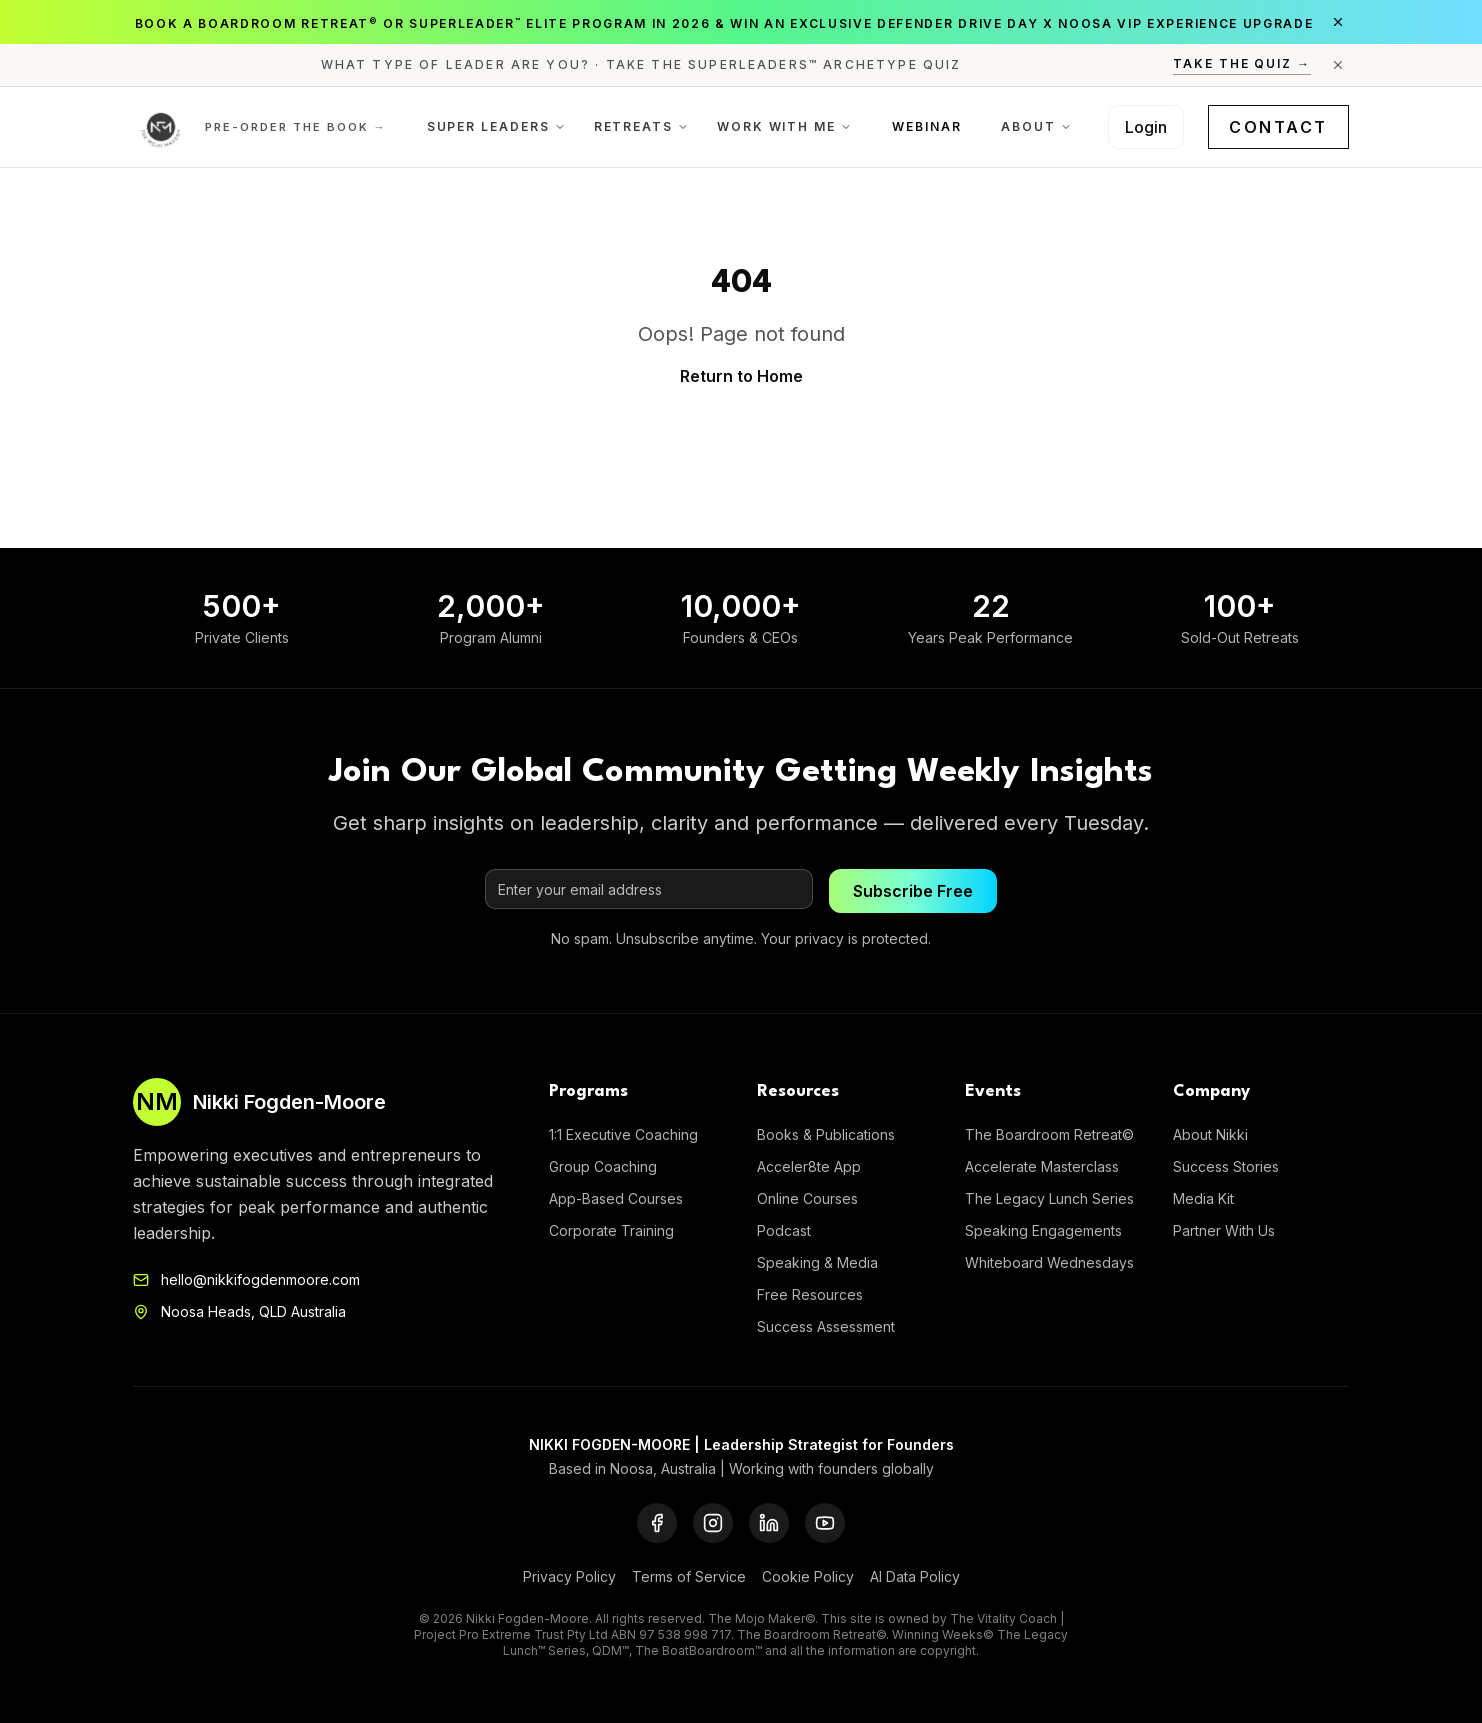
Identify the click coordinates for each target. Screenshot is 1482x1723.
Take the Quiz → (1242, 63)
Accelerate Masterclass (1042, 1166)
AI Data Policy (915, 1576)
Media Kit (1203, 1198)
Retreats (641, 126)
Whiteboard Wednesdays (1049, 1262)
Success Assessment (826, 1326)
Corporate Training (611, 1230)
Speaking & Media (817, 1262)
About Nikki (1210, 1134)
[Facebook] (657, 1523)
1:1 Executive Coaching (623, 1134)
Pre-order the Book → (296, 127)
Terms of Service (689, 1576)
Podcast (784, 1230)
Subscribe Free (913, 891)
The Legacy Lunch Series (1049, 1198)
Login (1146, 127)
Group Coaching (603, 1166)
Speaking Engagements (1043, 1230)
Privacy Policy (569, 1576)
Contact (1278, 127)
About (1036, 126)
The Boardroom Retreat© (1049, 1134)
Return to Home (741, 376)
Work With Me (784, 126)
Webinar (926, 126)
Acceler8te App (809, 1166)
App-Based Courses (616, 1198)
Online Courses (807, 1198)
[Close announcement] (1338, 22)
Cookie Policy (808, 1576)
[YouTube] (825, 1523)
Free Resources (810, 1294)
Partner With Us (1224, 1230)
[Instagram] (713, 1523)
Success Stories (1226, 1166)
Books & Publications (826, 1134)
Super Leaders (496, 126)
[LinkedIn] (769, 1523)
